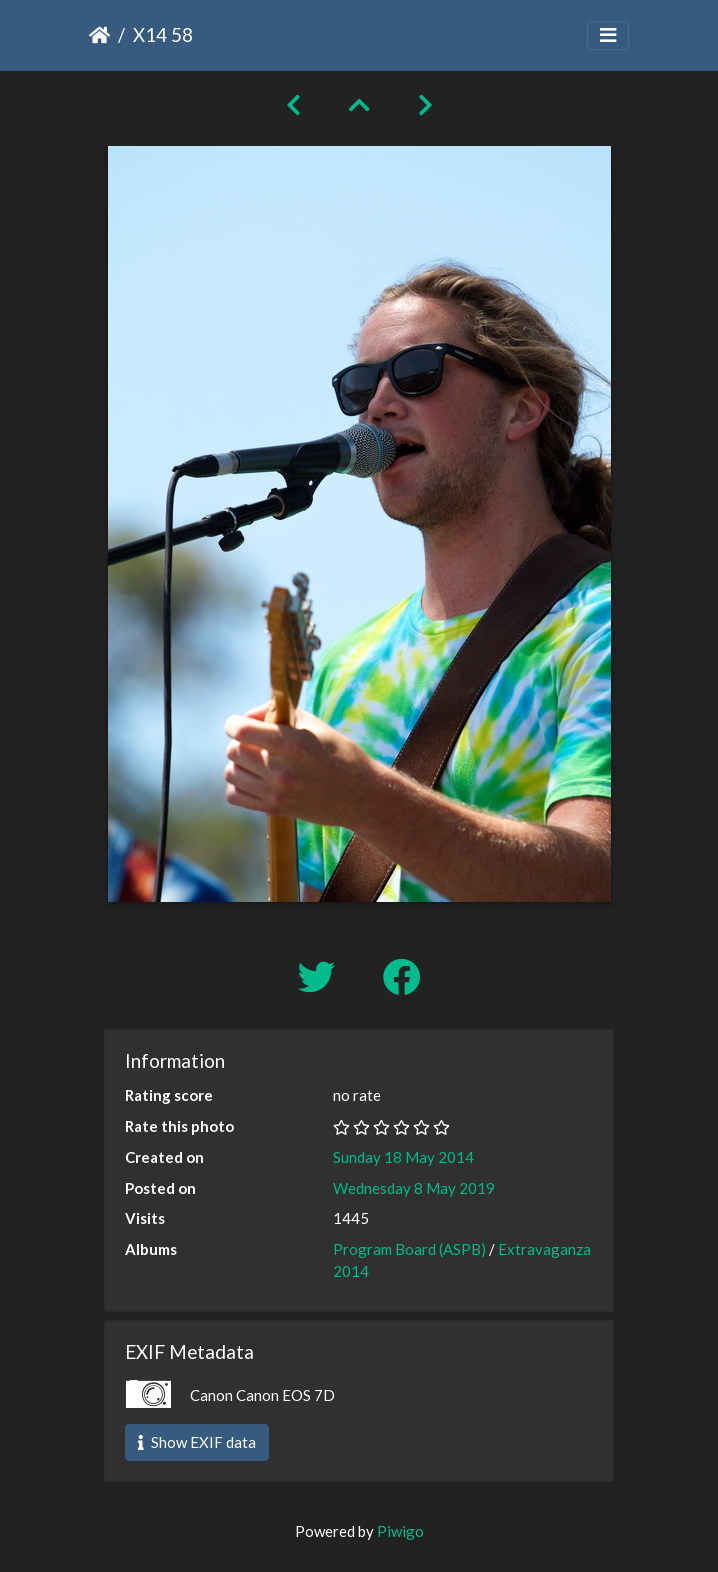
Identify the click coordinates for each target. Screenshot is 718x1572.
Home (99, 35)
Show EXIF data (197, 1442)
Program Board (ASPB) (409, 1249)
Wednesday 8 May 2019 (414, 1188)
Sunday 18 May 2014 (403, 1157)
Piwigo (400, 1531)
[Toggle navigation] (608, 35)
